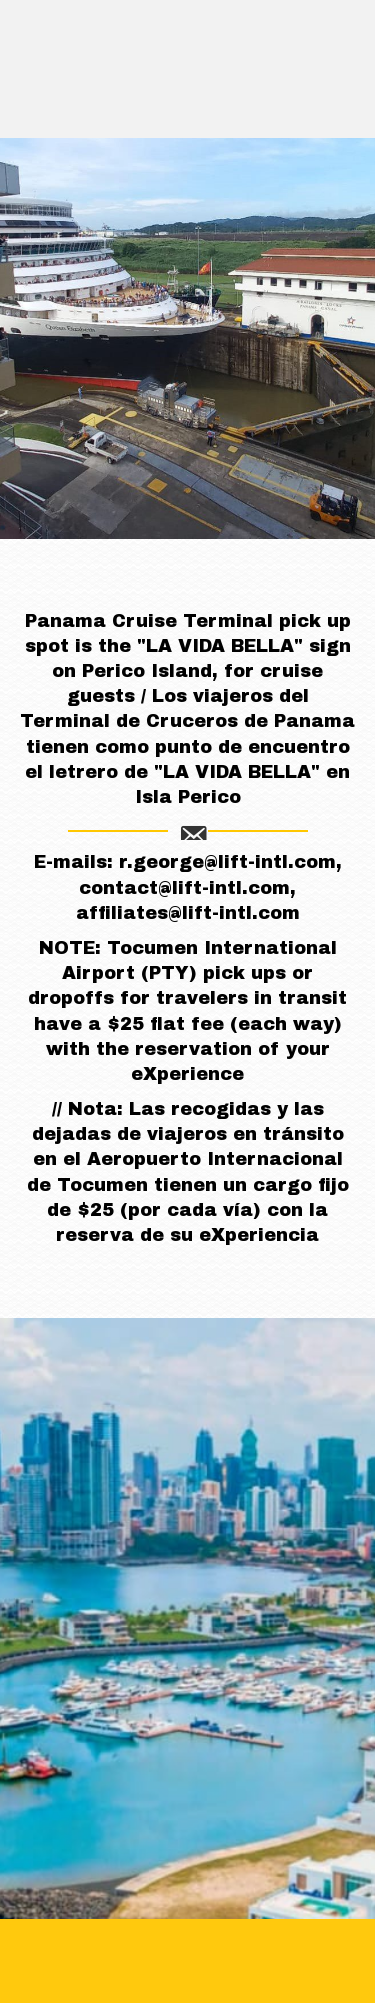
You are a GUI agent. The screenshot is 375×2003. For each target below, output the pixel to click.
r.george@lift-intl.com (227, 862)
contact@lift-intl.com (184, 888)
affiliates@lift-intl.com (188, 913)
